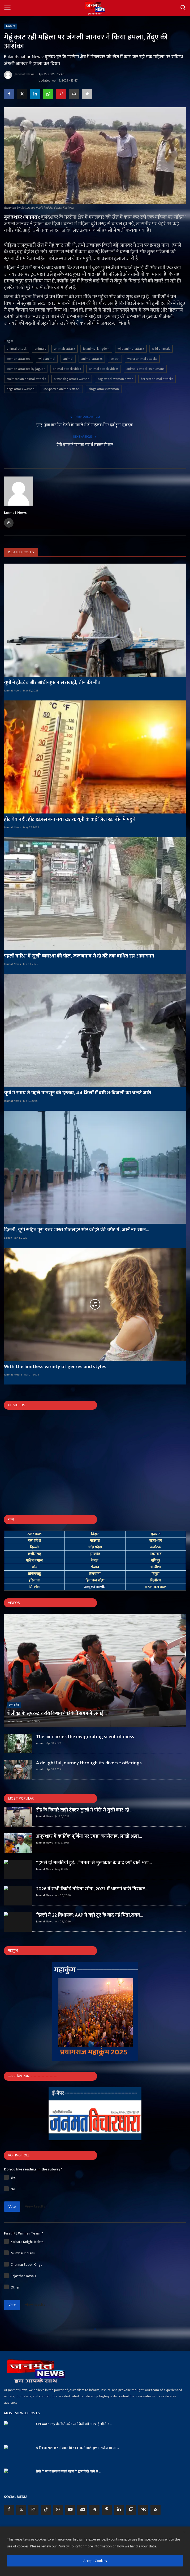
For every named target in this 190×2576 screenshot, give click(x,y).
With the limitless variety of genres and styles (55, 1366)
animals (40, 348)
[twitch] (131, 2510)
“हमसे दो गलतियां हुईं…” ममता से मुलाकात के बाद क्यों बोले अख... (94, 1863)
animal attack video (67, 368)
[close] (184, 2532)
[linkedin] (119, 2510)
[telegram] (94, 2510)
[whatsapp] (58, 2510)
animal (68, 358)
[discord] (82, 2510)
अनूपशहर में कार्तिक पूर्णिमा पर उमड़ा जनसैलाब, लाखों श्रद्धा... (89, 1836)
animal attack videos (103, 368)
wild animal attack (131, 348)
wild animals (161, 348)
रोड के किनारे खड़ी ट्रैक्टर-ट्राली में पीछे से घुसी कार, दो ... (84, 1810)
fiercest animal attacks (157, 378)
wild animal (46, 358)
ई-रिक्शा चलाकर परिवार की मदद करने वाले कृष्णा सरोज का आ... (77, 2448)
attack (114, 358)
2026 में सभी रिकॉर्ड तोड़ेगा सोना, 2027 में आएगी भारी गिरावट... (92, 1889)
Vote (12, 2207)
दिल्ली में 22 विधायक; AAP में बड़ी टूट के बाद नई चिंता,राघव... (89, 1915)
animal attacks (91, 358)
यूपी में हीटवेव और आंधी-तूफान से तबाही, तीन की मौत (52, 682)
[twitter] (21, 2510)
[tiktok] (46, 2510)
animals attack (64, 348)
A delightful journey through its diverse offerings (89, 1763)
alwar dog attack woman (71, 378)
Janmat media (13, 1374)
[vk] (143, 2510)
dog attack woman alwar (115, 378)
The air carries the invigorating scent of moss (85, 1737)
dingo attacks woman (103, 389)
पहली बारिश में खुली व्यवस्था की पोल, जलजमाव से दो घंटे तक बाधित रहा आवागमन (79, 956)
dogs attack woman (20, 389)
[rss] (155, 2510)
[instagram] (33, 2510)
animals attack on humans (145, 368)
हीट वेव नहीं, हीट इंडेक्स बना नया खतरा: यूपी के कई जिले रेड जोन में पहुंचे (70, 819)
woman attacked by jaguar (26, 368)
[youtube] (70, 2510)
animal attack (17, 348)
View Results (35, 2206)
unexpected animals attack (61, 389)
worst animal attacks (142, 358)
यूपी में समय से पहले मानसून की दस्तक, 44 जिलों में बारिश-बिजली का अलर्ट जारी (77, 1093)
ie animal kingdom (96, 348)
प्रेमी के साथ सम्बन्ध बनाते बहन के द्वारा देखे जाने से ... (68, 2471)
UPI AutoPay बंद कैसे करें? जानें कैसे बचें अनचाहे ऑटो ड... (74, 2424)
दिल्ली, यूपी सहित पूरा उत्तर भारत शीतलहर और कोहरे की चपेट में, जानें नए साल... (76, 1229)
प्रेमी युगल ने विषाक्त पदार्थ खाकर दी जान (85, 445)
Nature (10, 26)
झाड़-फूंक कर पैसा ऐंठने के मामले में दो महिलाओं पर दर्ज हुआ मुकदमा (84, 425)
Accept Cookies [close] (95, 2561)
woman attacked (19, 358)
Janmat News (19, 75)
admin (8, 1237)
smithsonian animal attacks (26, 378)
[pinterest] (107, 2510)
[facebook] (9, 2510)
